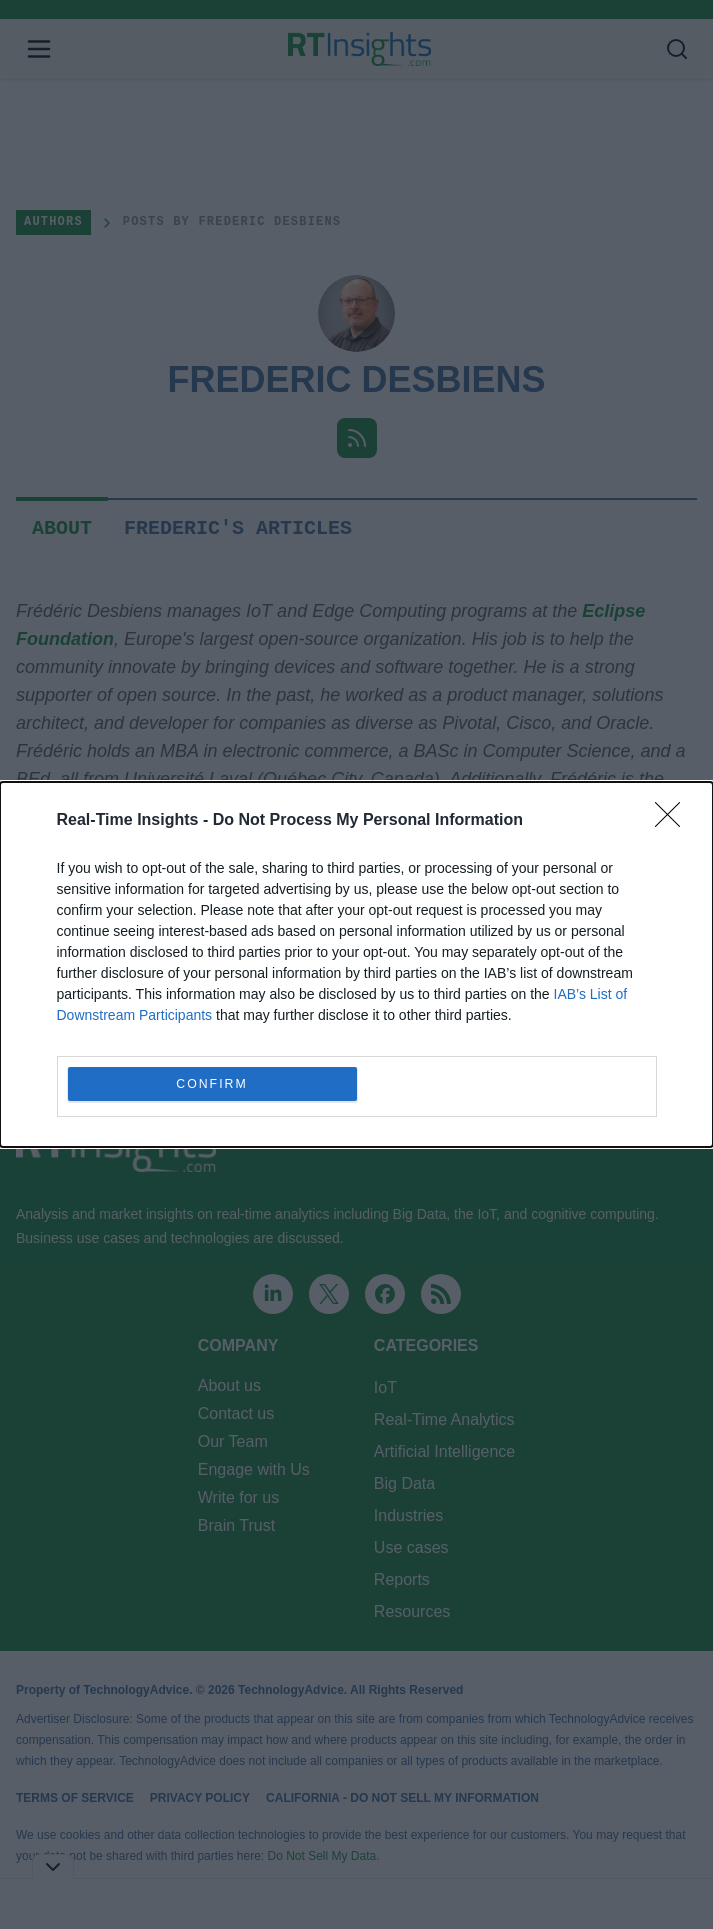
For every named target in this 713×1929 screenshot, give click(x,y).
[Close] (674, 821)
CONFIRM (212, 1084)
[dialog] (356, 964)
